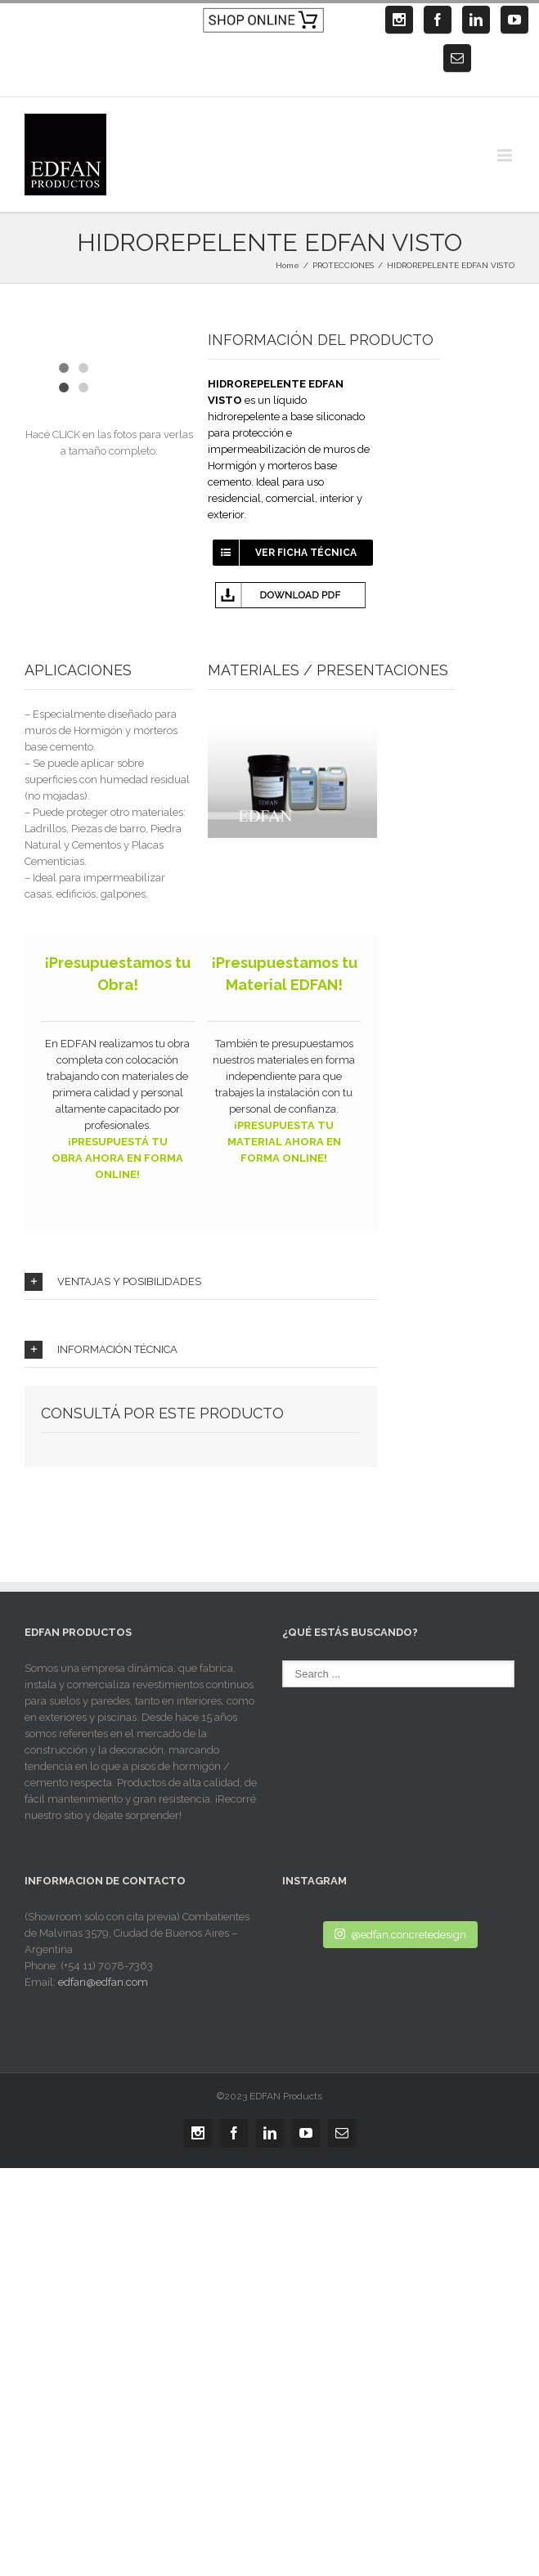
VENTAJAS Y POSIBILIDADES (113, 1282)
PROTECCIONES (343, 265)
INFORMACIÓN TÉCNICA (101, 1350)
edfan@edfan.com (103, 1982)
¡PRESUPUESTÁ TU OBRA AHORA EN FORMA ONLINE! (117, 1158)
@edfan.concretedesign (400, 1934)
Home (287, 265)
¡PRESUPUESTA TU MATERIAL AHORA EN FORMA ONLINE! (284, 1141)
